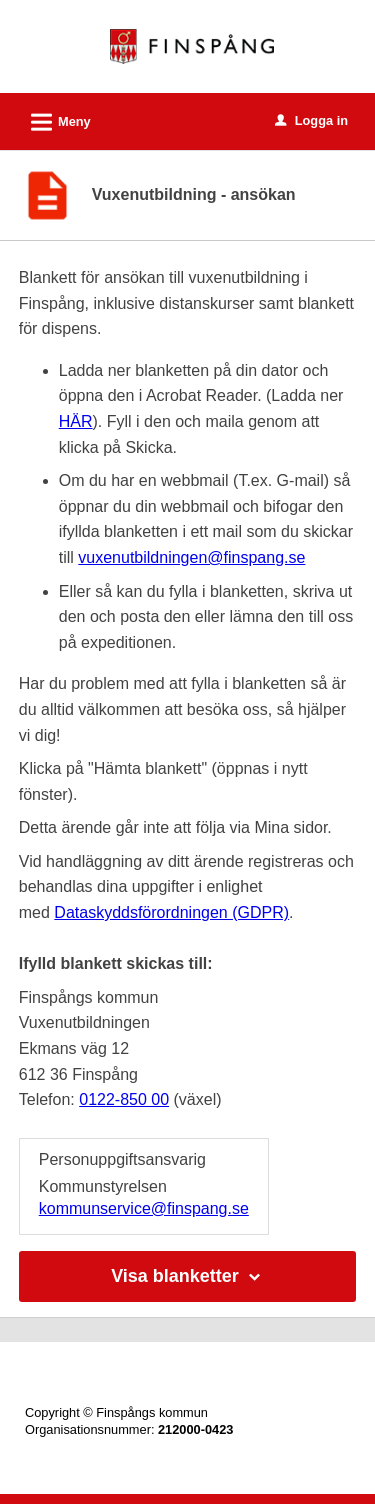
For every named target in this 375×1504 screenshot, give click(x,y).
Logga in (311, 120)
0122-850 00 (124, 1099)
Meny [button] (54, 119)
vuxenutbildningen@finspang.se (191, 557)
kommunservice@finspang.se (144, 1208)
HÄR (76, 421)
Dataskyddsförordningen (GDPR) (171, 912)
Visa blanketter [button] (187, 1276)
